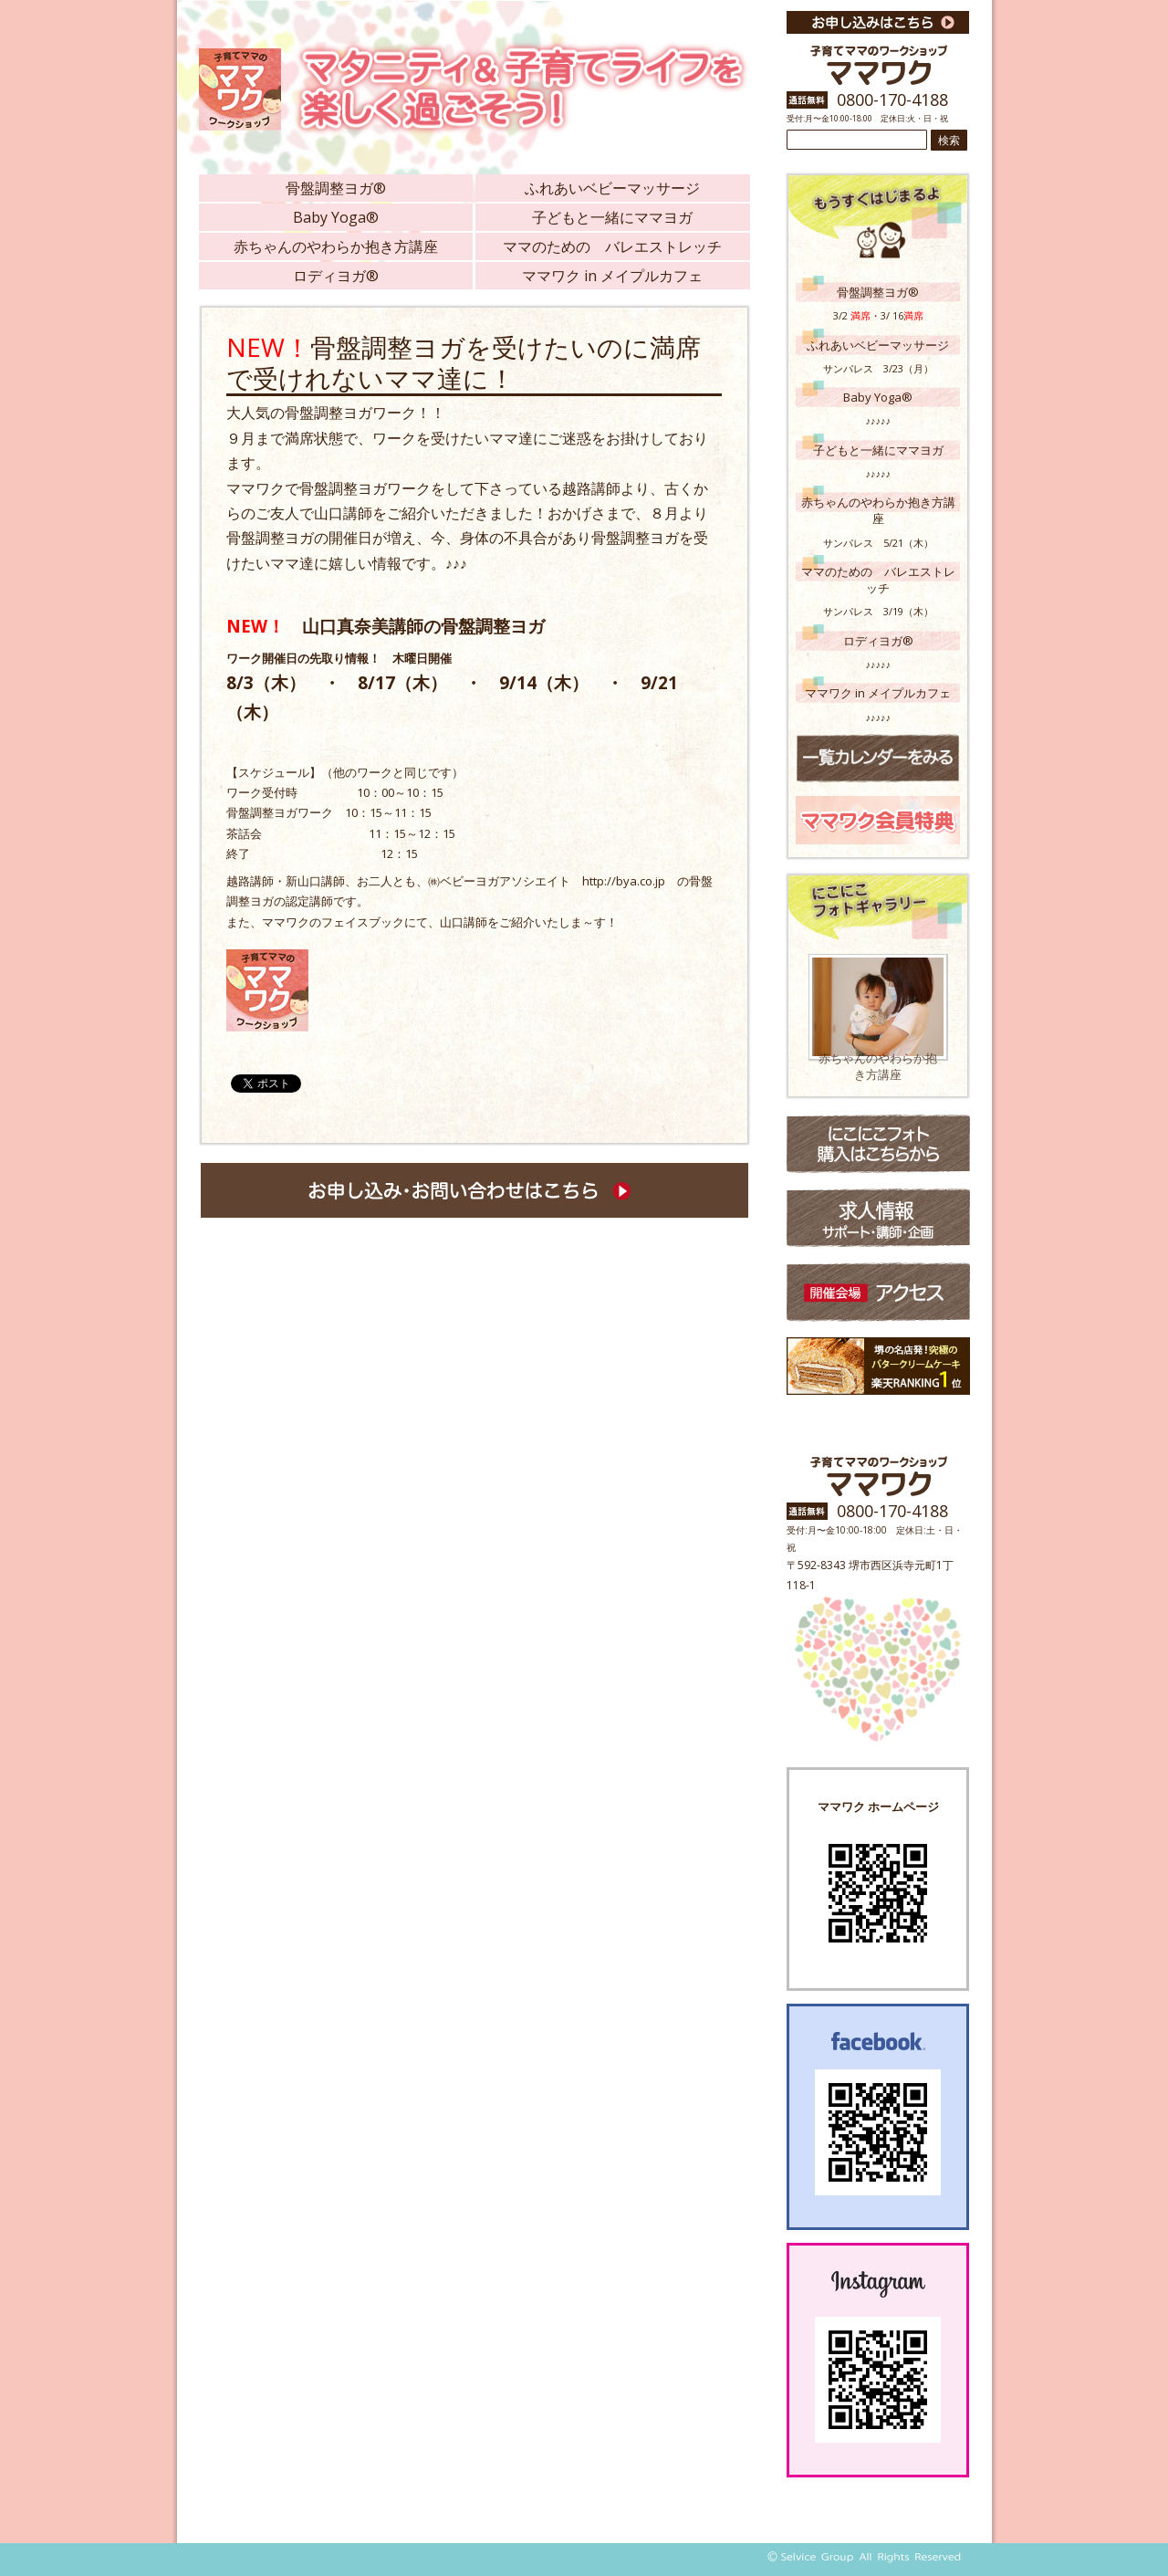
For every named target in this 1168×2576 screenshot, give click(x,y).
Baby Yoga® (336, 217)
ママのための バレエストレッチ (612, 246)
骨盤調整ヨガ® (336, 188)
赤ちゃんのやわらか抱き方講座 (336, 246)
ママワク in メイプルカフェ (612, 276)
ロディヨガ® (336, 276)
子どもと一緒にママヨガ (612, 217)
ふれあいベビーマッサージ (612, 188)
